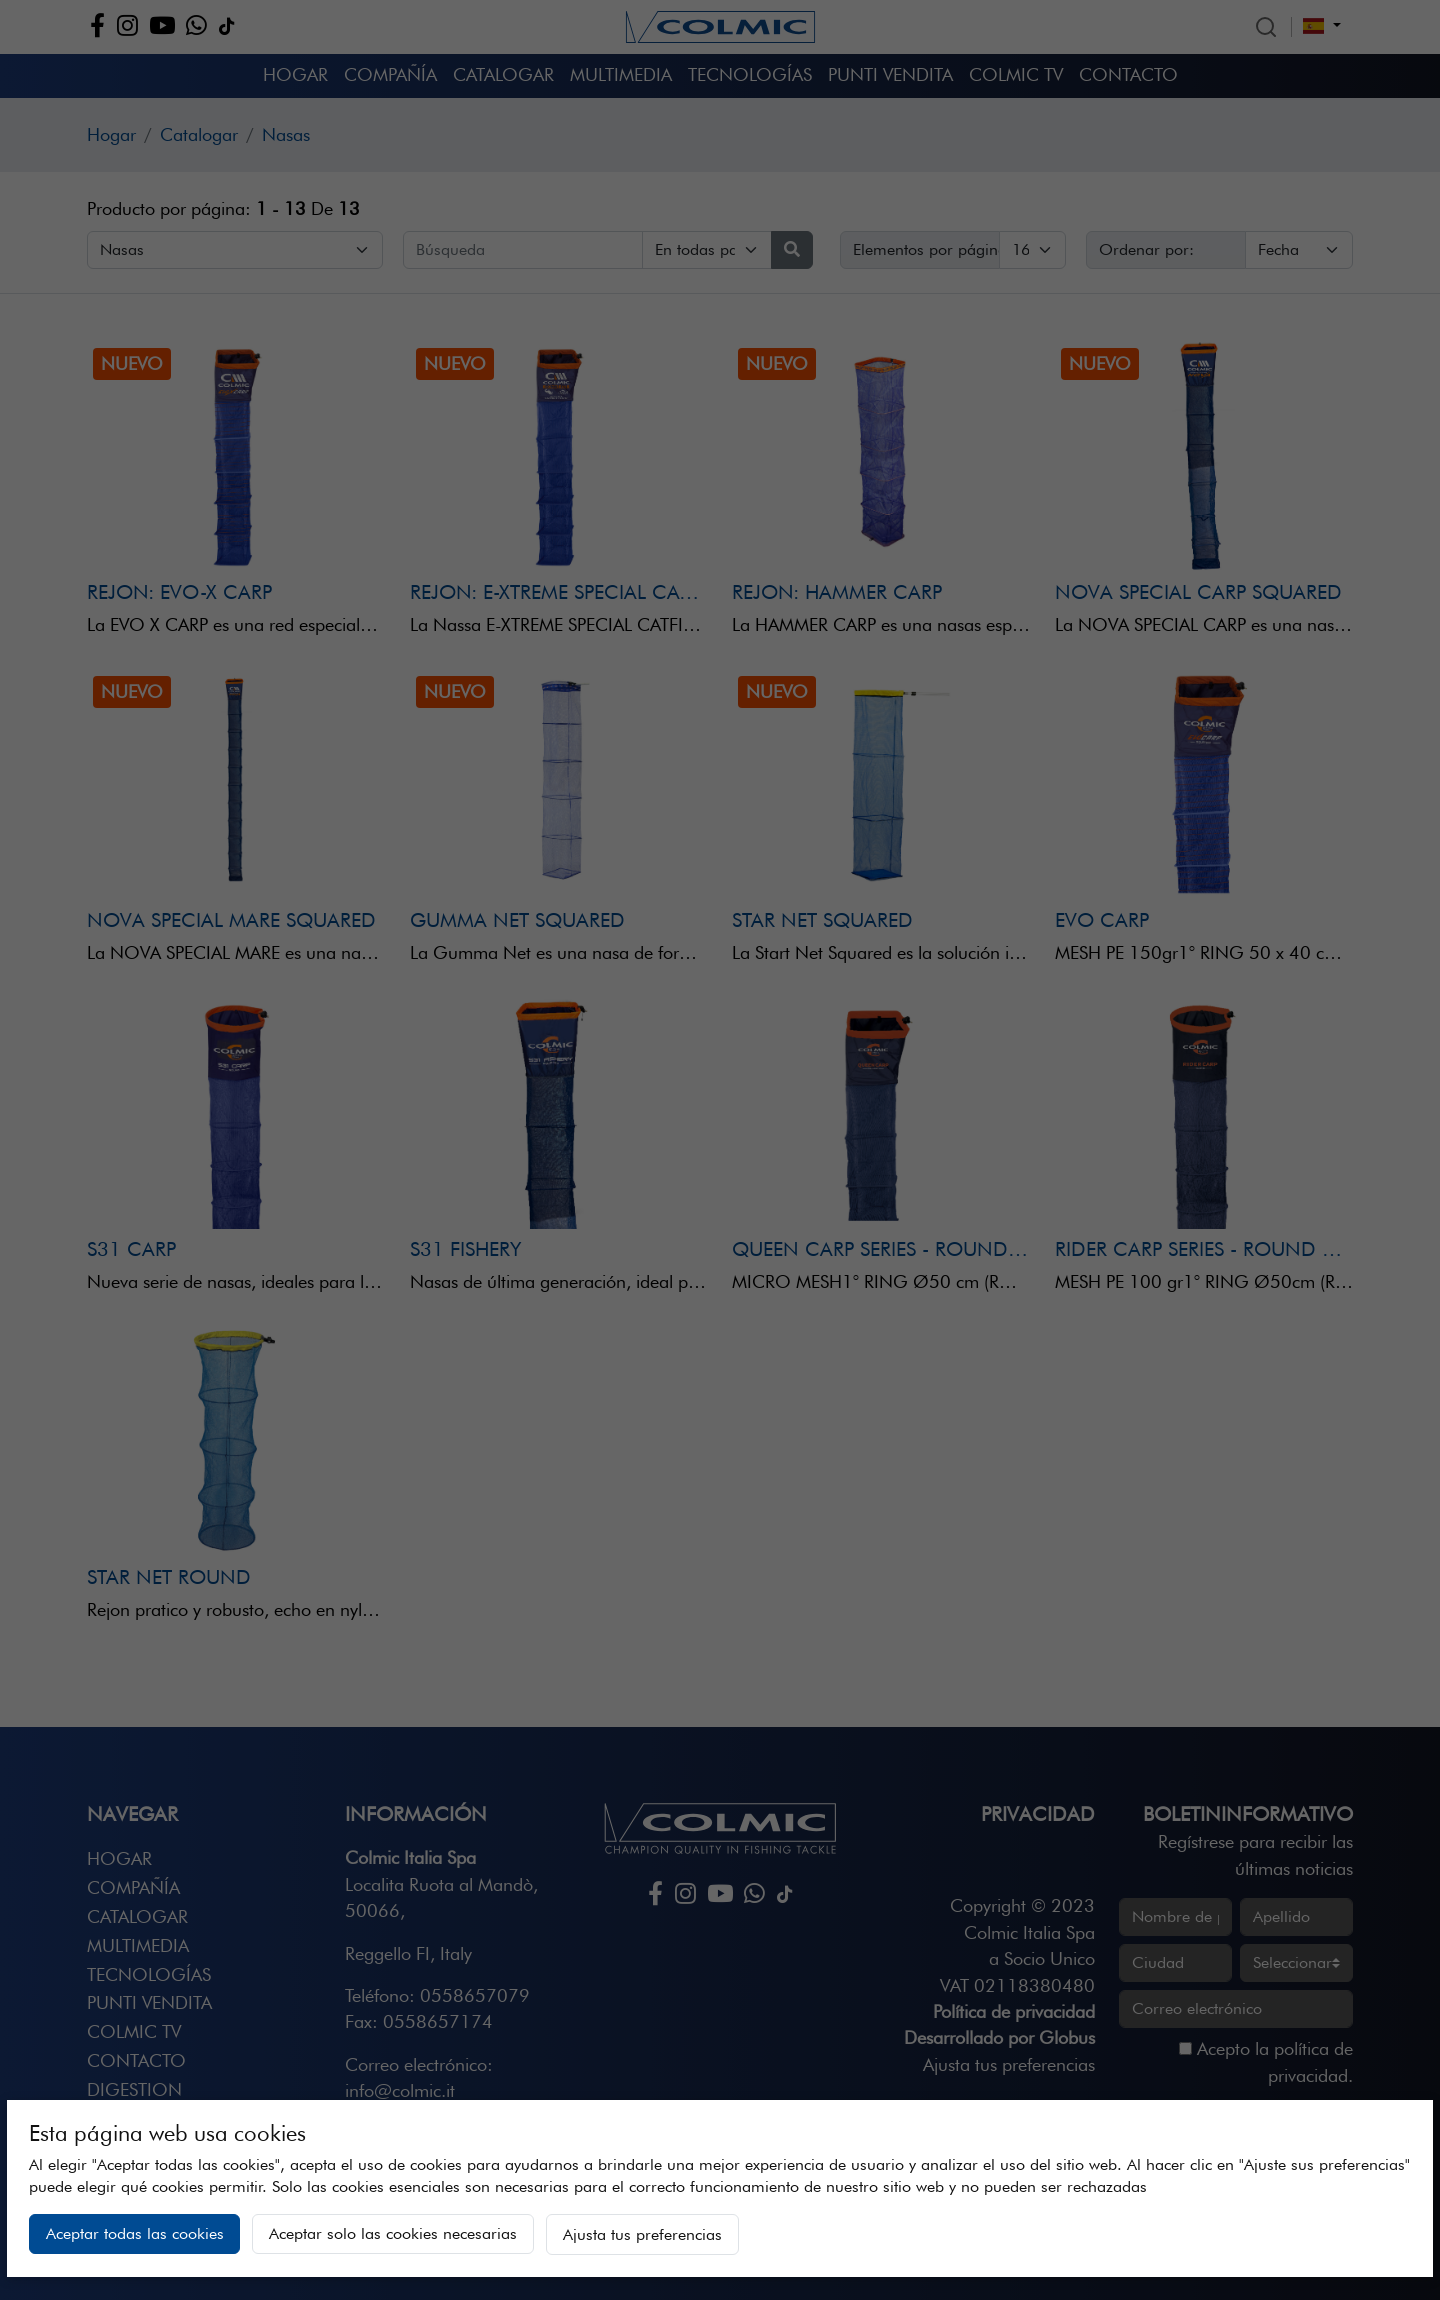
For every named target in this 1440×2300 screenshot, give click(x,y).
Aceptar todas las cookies (135, 2233)
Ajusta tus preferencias (642, 2234)
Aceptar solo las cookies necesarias (393, 2233)
